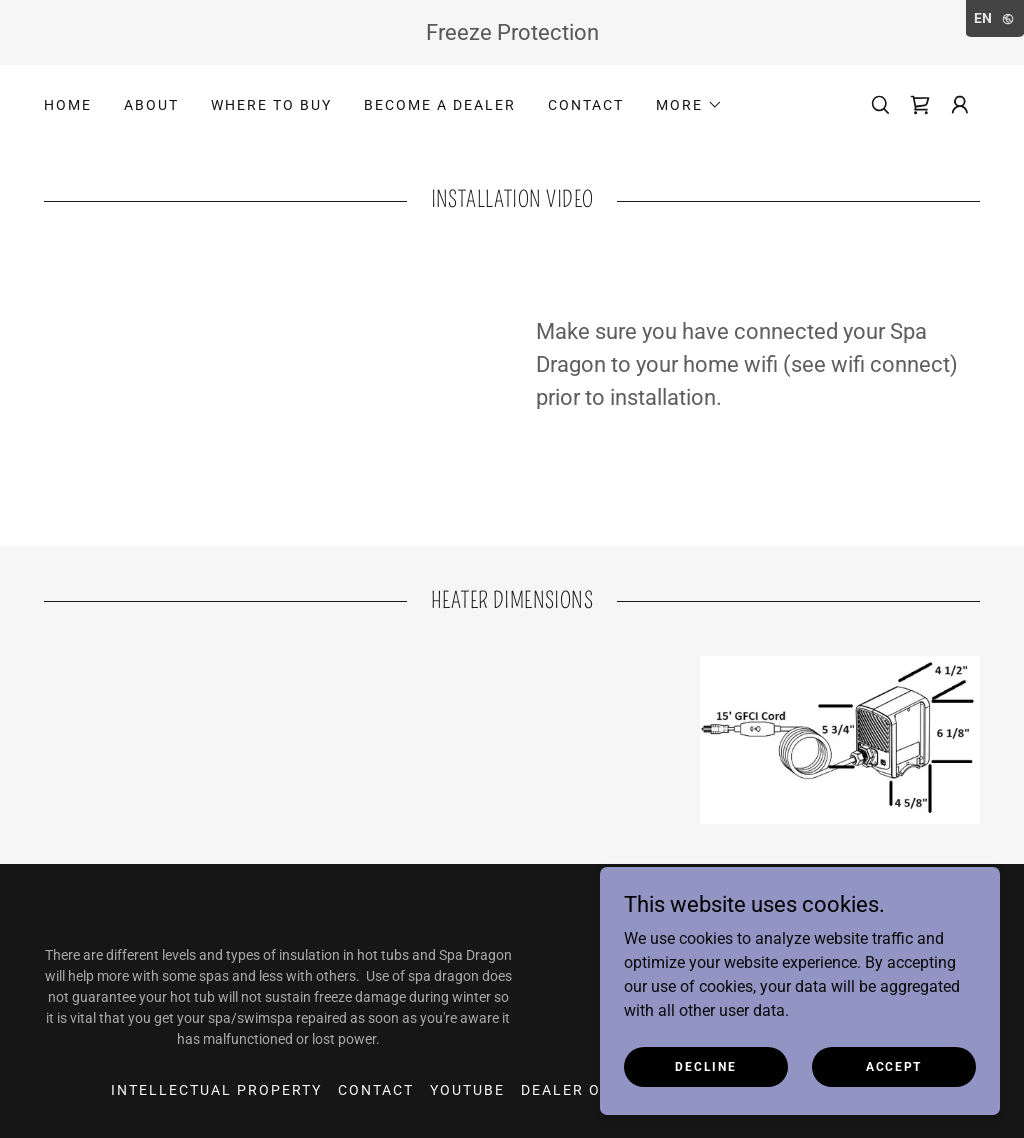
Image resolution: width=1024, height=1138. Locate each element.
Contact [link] (586, 105)
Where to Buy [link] (271, 105)
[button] (689, 105)
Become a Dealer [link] (440, 105)
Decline (705, 1066)
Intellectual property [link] (216, 1090)
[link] (920, 105)
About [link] (151, 105)
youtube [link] (467, 1090)
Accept (894, 1066)
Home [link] (68, 105)
